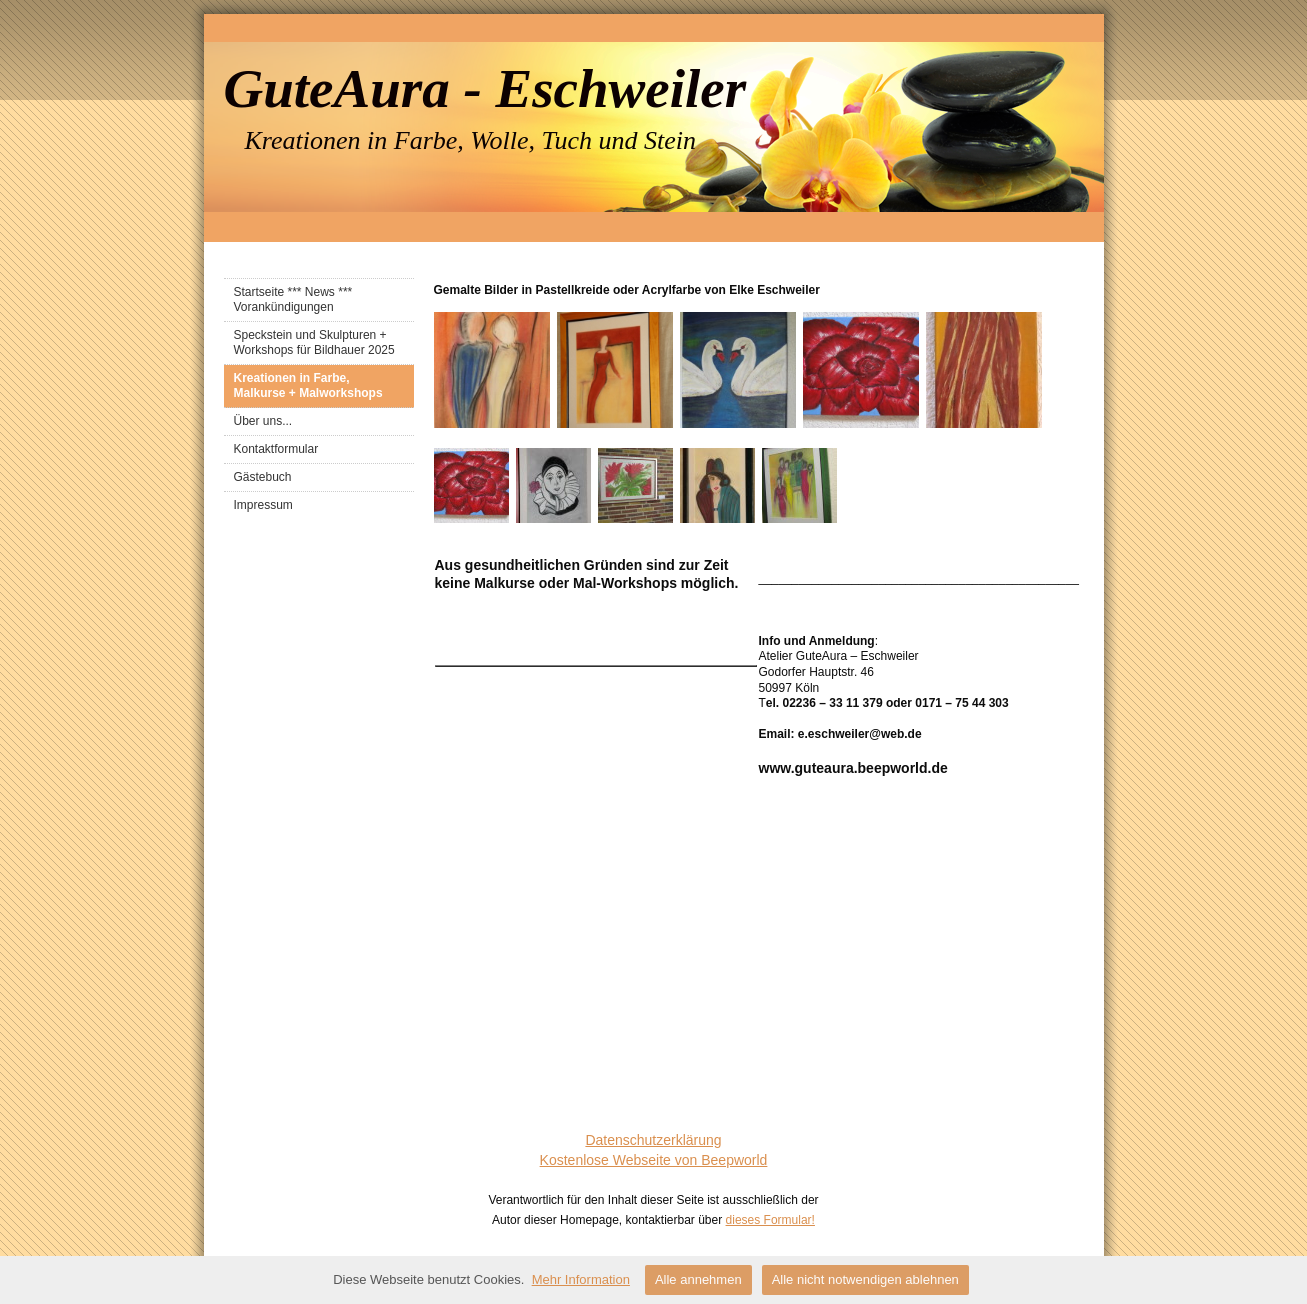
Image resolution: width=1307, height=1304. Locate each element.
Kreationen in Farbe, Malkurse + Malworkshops (308, 385)
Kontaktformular (276, 449)
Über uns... (263, 421)
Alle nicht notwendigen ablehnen (865, 1279)
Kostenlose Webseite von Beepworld (654, 1160)
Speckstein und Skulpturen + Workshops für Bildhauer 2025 (314, 342)
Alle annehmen (698, 1279)
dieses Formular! (770, 1220)
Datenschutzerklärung (653, 1140)
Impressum (263, 505)
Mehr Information (581, 1279)
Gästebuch (263, 477)
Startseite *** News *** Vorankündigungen (293, 299)
